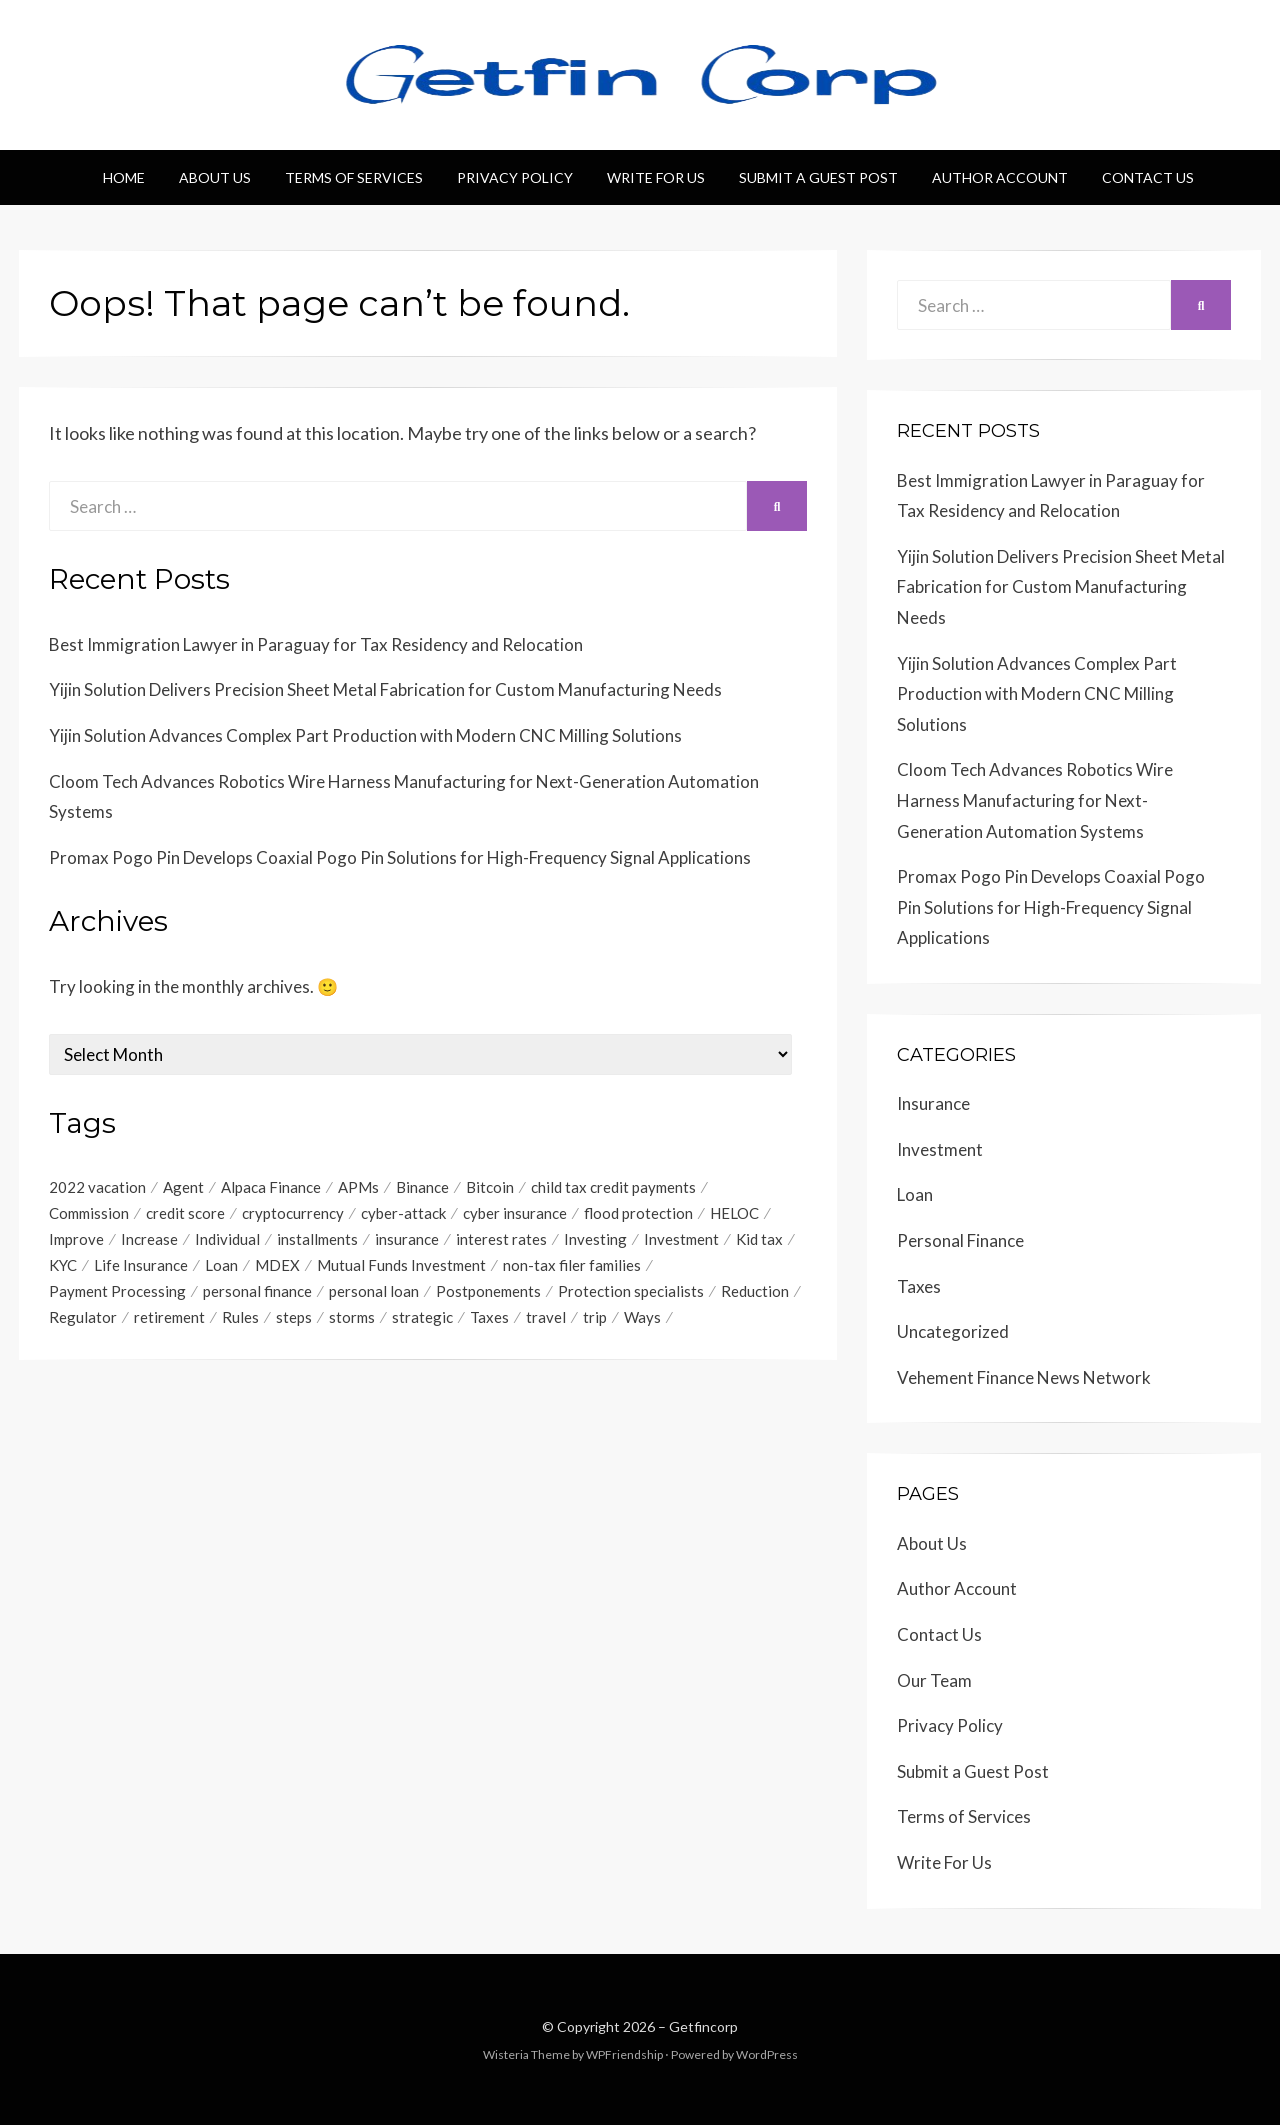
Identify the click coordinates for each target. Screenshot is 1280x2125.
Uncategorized (953, 1331)
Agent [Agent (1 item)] (183, 1187)
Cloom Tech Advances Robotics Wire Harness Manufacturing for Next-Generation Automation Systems (1035, 800)
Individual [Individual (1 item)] (227, 1241)
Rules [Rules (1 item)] (240, 1322)
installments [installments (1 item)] (317, 1241)
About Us (215, 177)
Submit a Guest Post (818, 177)
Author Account (1000, 177)
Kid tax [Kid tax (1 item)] (759, 1241)
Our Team (934, 1680)
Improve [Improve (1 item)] (76, 1241)
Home (124, 177)
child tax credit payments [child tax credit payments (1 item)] (613, 1187)
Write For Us (656, 177)
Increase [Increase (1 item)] (149, 1241)
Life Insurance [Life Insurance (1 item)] (141, 1268)
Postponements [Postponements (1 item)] (488, 1295)
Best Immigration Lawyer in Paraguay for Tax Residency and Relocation (316, 644)
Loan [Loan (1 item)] (221, 1268)
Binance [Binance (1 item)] (422, 1187)
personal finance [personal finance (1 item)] (257, 1295)
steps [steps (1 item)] (294, 1322)
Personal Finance (960, 1240)
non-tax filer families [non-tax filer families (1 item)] (572, 1268)
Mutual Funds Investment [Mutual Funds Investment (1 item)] (401, 1268)
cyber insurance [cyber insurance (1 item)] (515, 1214)
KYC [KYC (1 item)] (63, 1268)
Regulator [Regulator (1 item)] (83, 1322)
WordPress (767, 2054)
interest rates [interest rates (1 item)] (501, 1241)
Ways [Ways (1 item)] (642, 1322)
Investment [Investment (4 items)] (681, 1241)
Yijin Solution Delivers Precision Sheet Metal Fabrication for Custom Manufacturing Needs (385, 689)
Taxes (919, 1286)
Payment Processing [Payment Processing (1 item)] (117, 1295)
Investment (940, 1149)
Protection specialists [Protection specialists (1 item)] (631, 1295)
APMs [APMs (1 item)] (358, 1187)
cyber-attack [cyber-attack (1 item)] (403, 1214)
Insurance (933, 1103)
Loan (915, 1194)
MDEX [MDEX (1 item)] (277, 1268)
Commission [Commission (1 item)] (89, 1214)
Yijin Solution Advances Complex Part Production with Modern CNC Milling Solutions (365, 735)
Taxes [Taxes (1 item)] (489, 1322)
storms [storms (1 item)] (352, 1322)
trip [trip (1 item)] (595, 1322)
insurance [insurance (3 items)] (407, 1241)
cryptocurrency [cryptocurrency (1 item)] (293, 1214)
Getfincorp (703, 2026)
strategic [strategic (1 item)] (422, 1322)
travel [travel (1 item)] (546, 1322)
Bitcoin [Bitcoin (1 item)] (490, 1187)
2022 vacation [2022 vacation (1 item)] (97, 1187)
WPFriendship (624, 2054)
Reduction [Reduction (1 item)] (755, 1295)
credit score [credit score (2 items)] (185, 1214)
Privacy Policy (515, 177)
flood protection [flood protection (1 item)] (638, 1214)
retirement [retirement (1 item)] (169, 1322)
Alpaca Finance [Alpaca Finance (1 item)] (271, 1187)
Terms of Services (354, 177)
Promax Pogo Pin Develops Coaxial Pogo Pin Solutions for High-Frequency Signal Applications (400, 857)
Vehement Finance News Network (1024, 1377)
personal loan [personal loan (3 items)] (374, 1295)
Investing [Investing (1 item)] (595, 1241)
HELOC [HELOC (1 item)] (734, 1214)
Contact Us (1148, 177)
